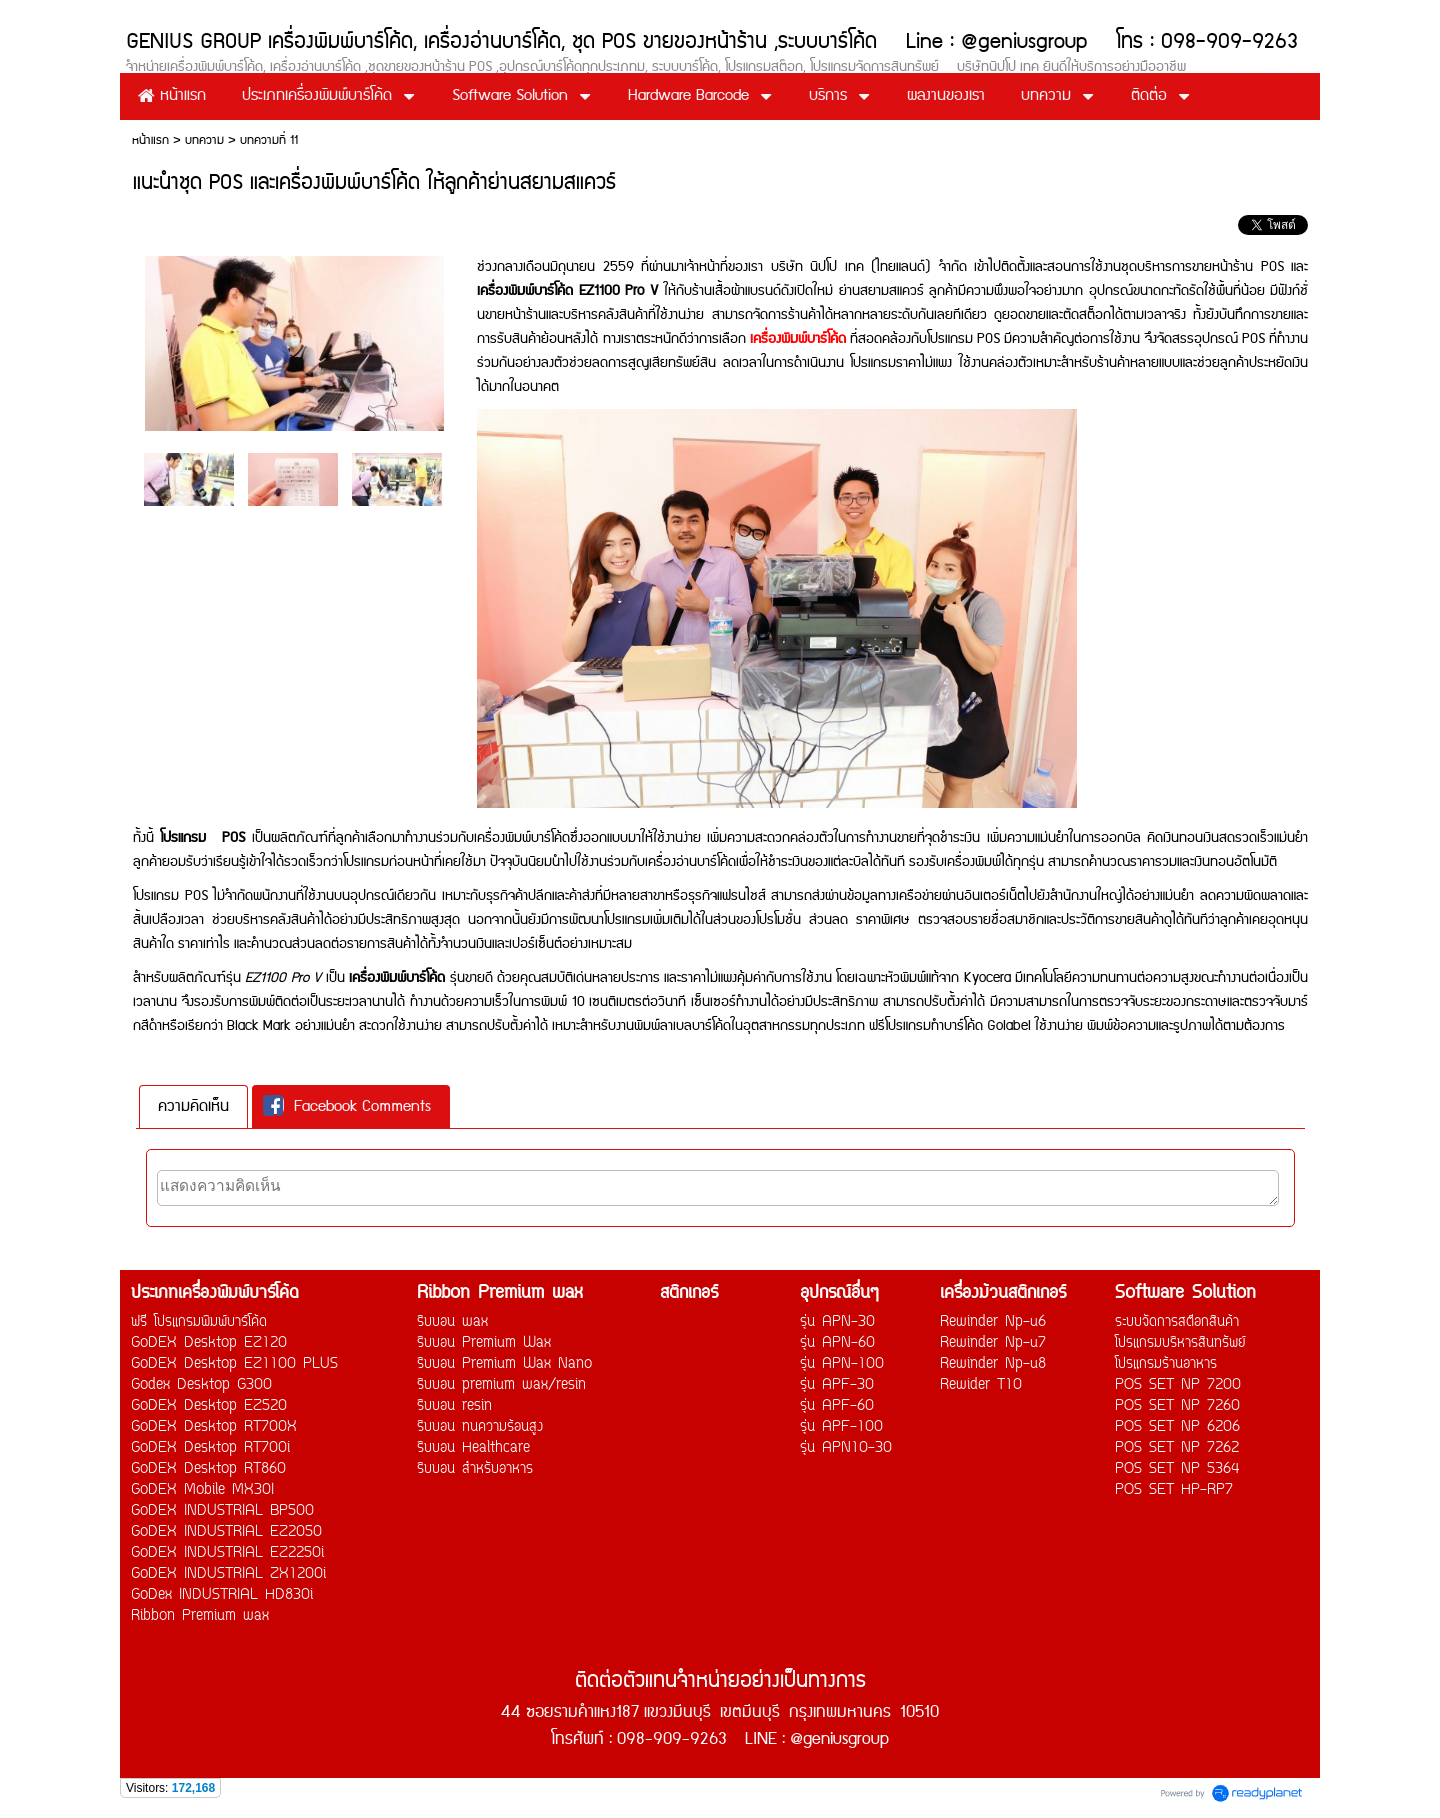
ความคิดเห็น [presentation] (193, 1106)
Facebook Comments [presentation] (347, 1106)
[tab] (193, 1106)
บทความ (204, 140)
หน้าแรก (150, 140)
